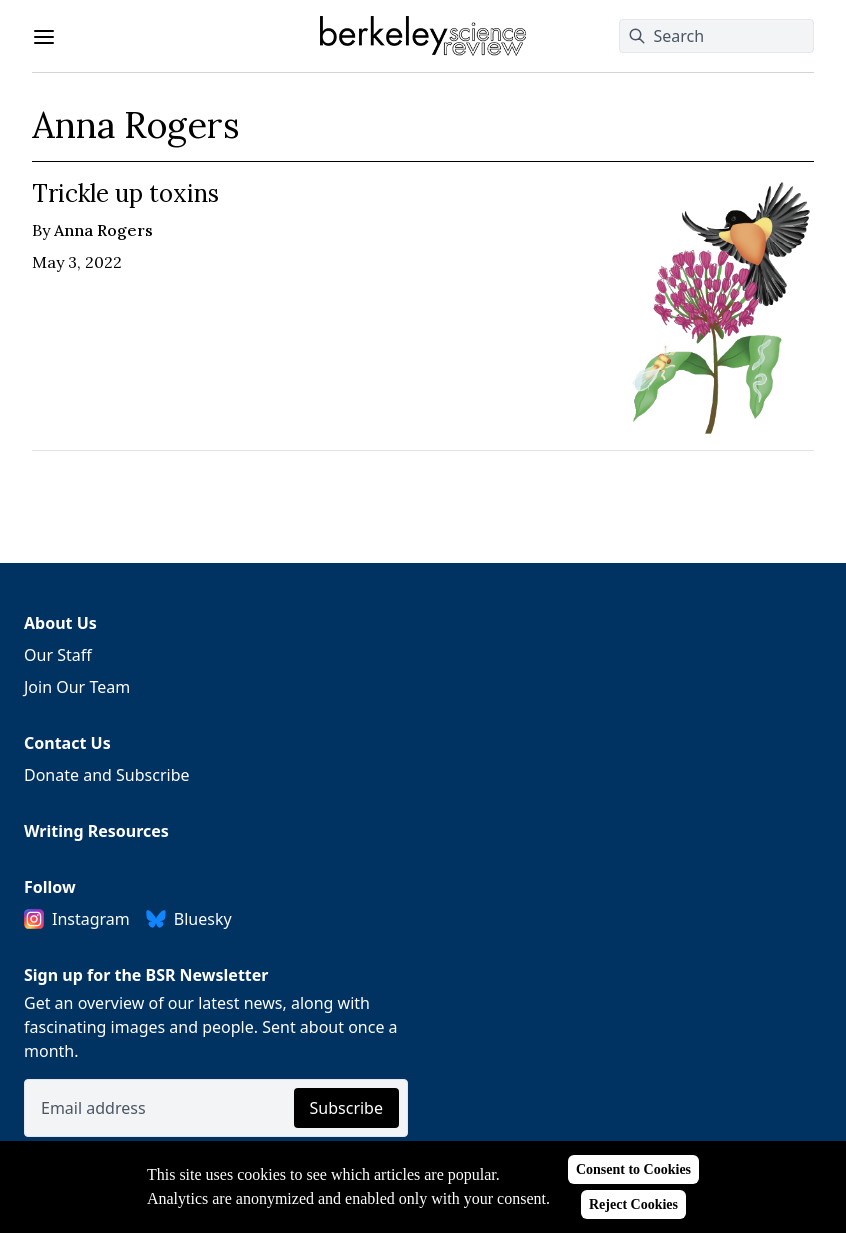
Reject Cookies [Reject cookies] (633, 1204)
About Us (60, 623)
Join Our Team (77, 687)
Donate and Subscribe (107, 775)
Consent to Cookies (633, 1169)
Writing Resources (96, 831)
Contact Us (67, 743)
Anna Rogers (103, 230)
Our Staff (58, 655)
